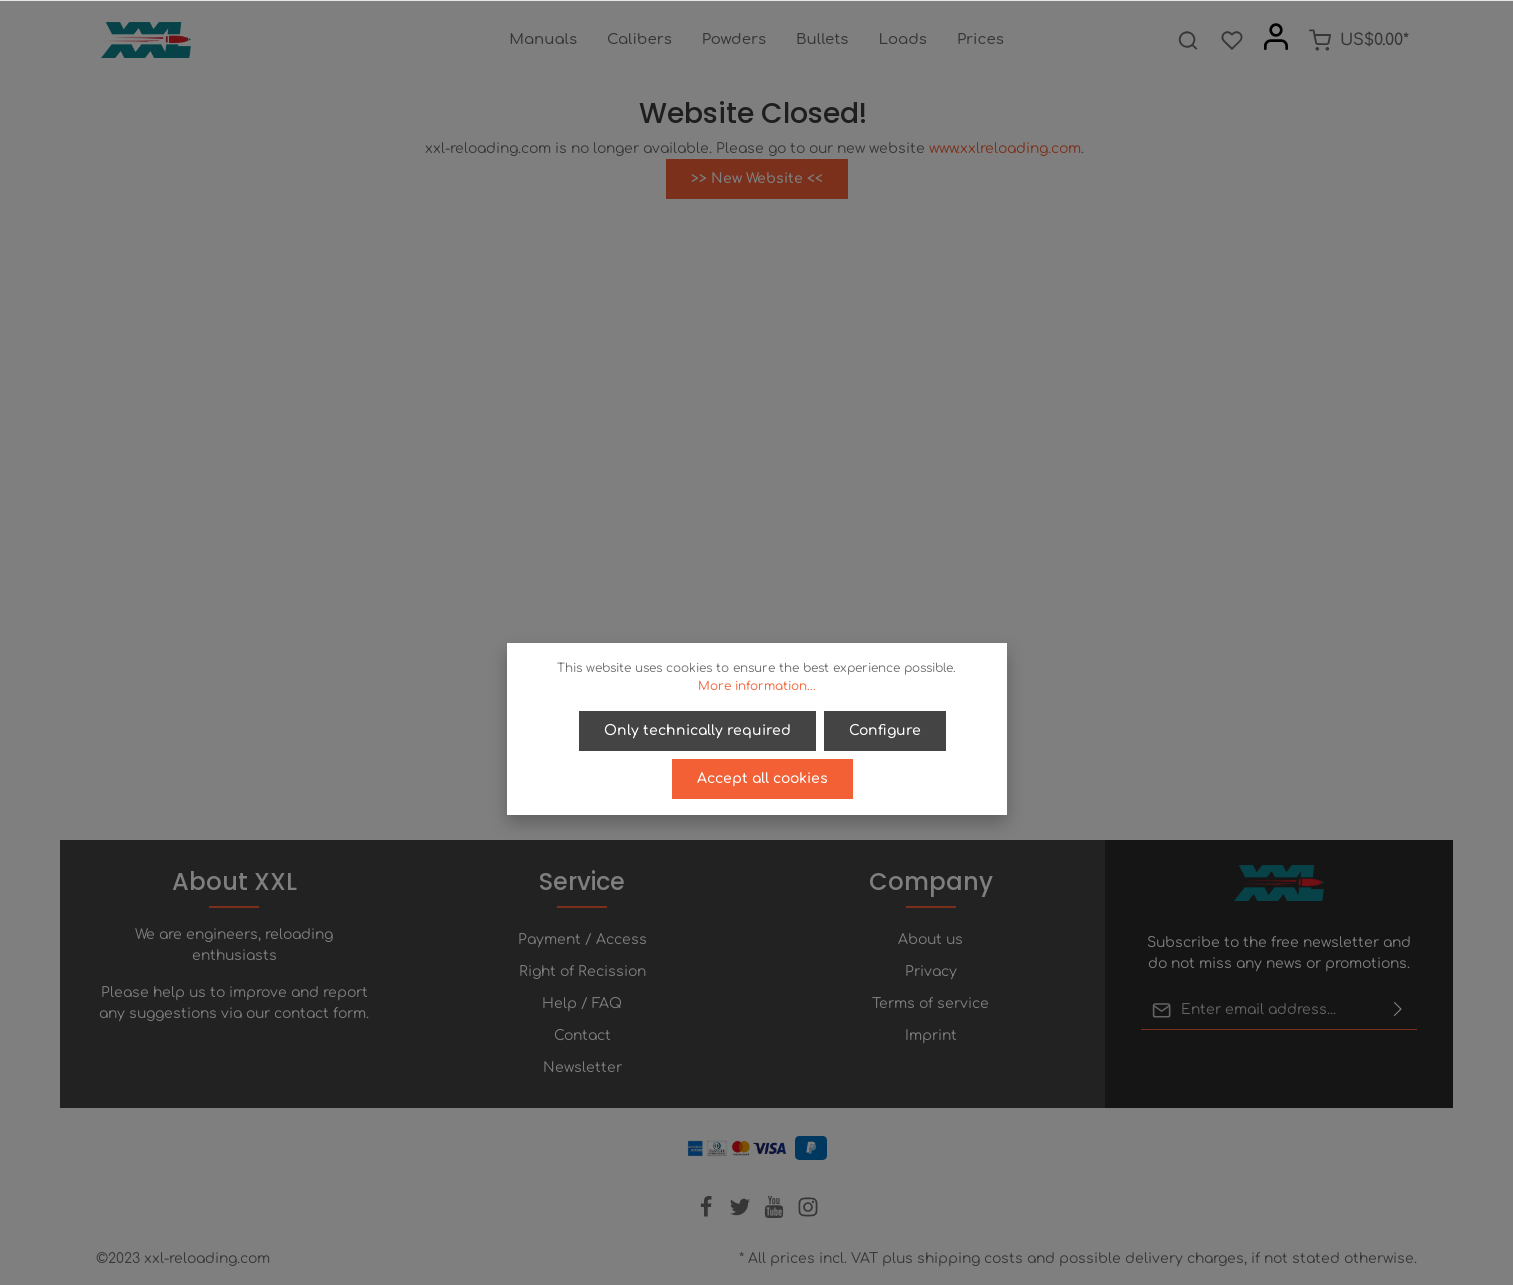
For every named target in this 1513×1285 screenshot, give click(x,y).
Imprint (931, 1035)
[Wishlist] (1232, 40)
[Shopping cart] (1358, 40)
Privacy (931, 971)
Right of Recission (582, 971)
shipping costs (970, 1258)
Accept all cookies (762, 778)
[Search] (1188, 40)
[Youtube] (776, 1213)
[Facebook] (708, 1213)
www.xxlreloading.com (1005, 148)
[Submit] (1398, 1010)
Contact (582, 1035)
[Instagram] (808, 1213)
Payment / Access (582, 939)
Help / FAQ (582, 1003)
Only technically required (697, 730)
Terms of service (930, 1003)
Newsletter (582, 1067)
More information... (757, 686)
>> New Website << (757, 178)
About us (930, 939)
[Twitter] (742, 1213)
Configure (885, 730)
